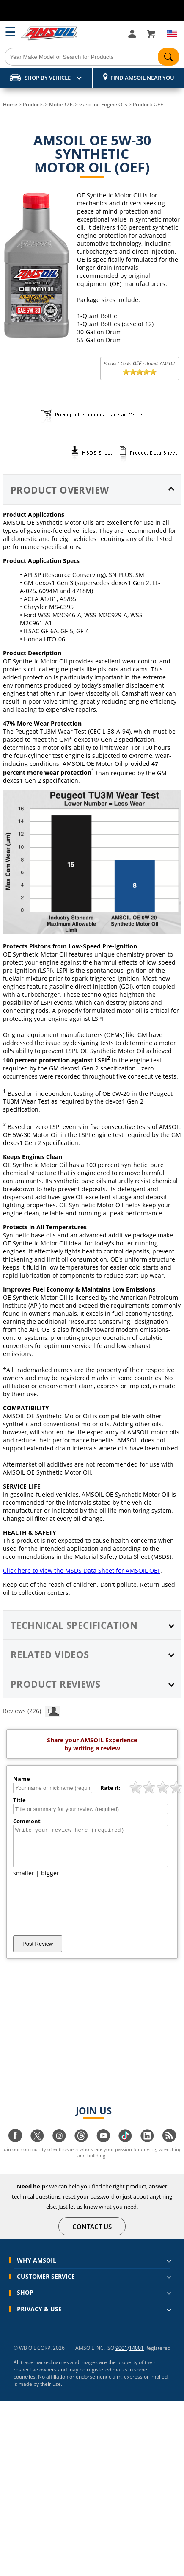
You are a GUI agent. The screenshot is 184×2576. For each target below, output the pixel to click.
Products (33, 104)
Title (19, 1800)
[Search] (92, 57)
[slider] (140, 372)
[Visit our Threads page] (81, 2147)
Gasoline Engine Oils (103, 104)
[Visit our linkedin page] (147, 2147)
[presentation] (77, 1913)
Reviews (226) (31, 1710)
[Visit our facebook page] (15, 2147)
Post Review (37, 1951)
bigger (50, 1881)
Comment (27, 1821)
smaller (23, 1881)
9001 (121, 2355)
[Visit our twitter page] (37, 2147)
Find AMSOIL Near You (142, 77)
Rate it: (110, 1787)
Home (10, 104)
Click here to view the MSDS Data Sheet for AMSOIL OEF (81, 1571)
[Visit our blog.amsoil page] (169, 2147)
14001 (136, 2355)
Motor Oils (61, 104)
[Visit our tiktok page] (125, 2147)
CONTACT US (92, 2234)
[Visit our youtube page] (103, 2147)
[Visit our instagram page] (59, 2147)
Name (21, 1779)
